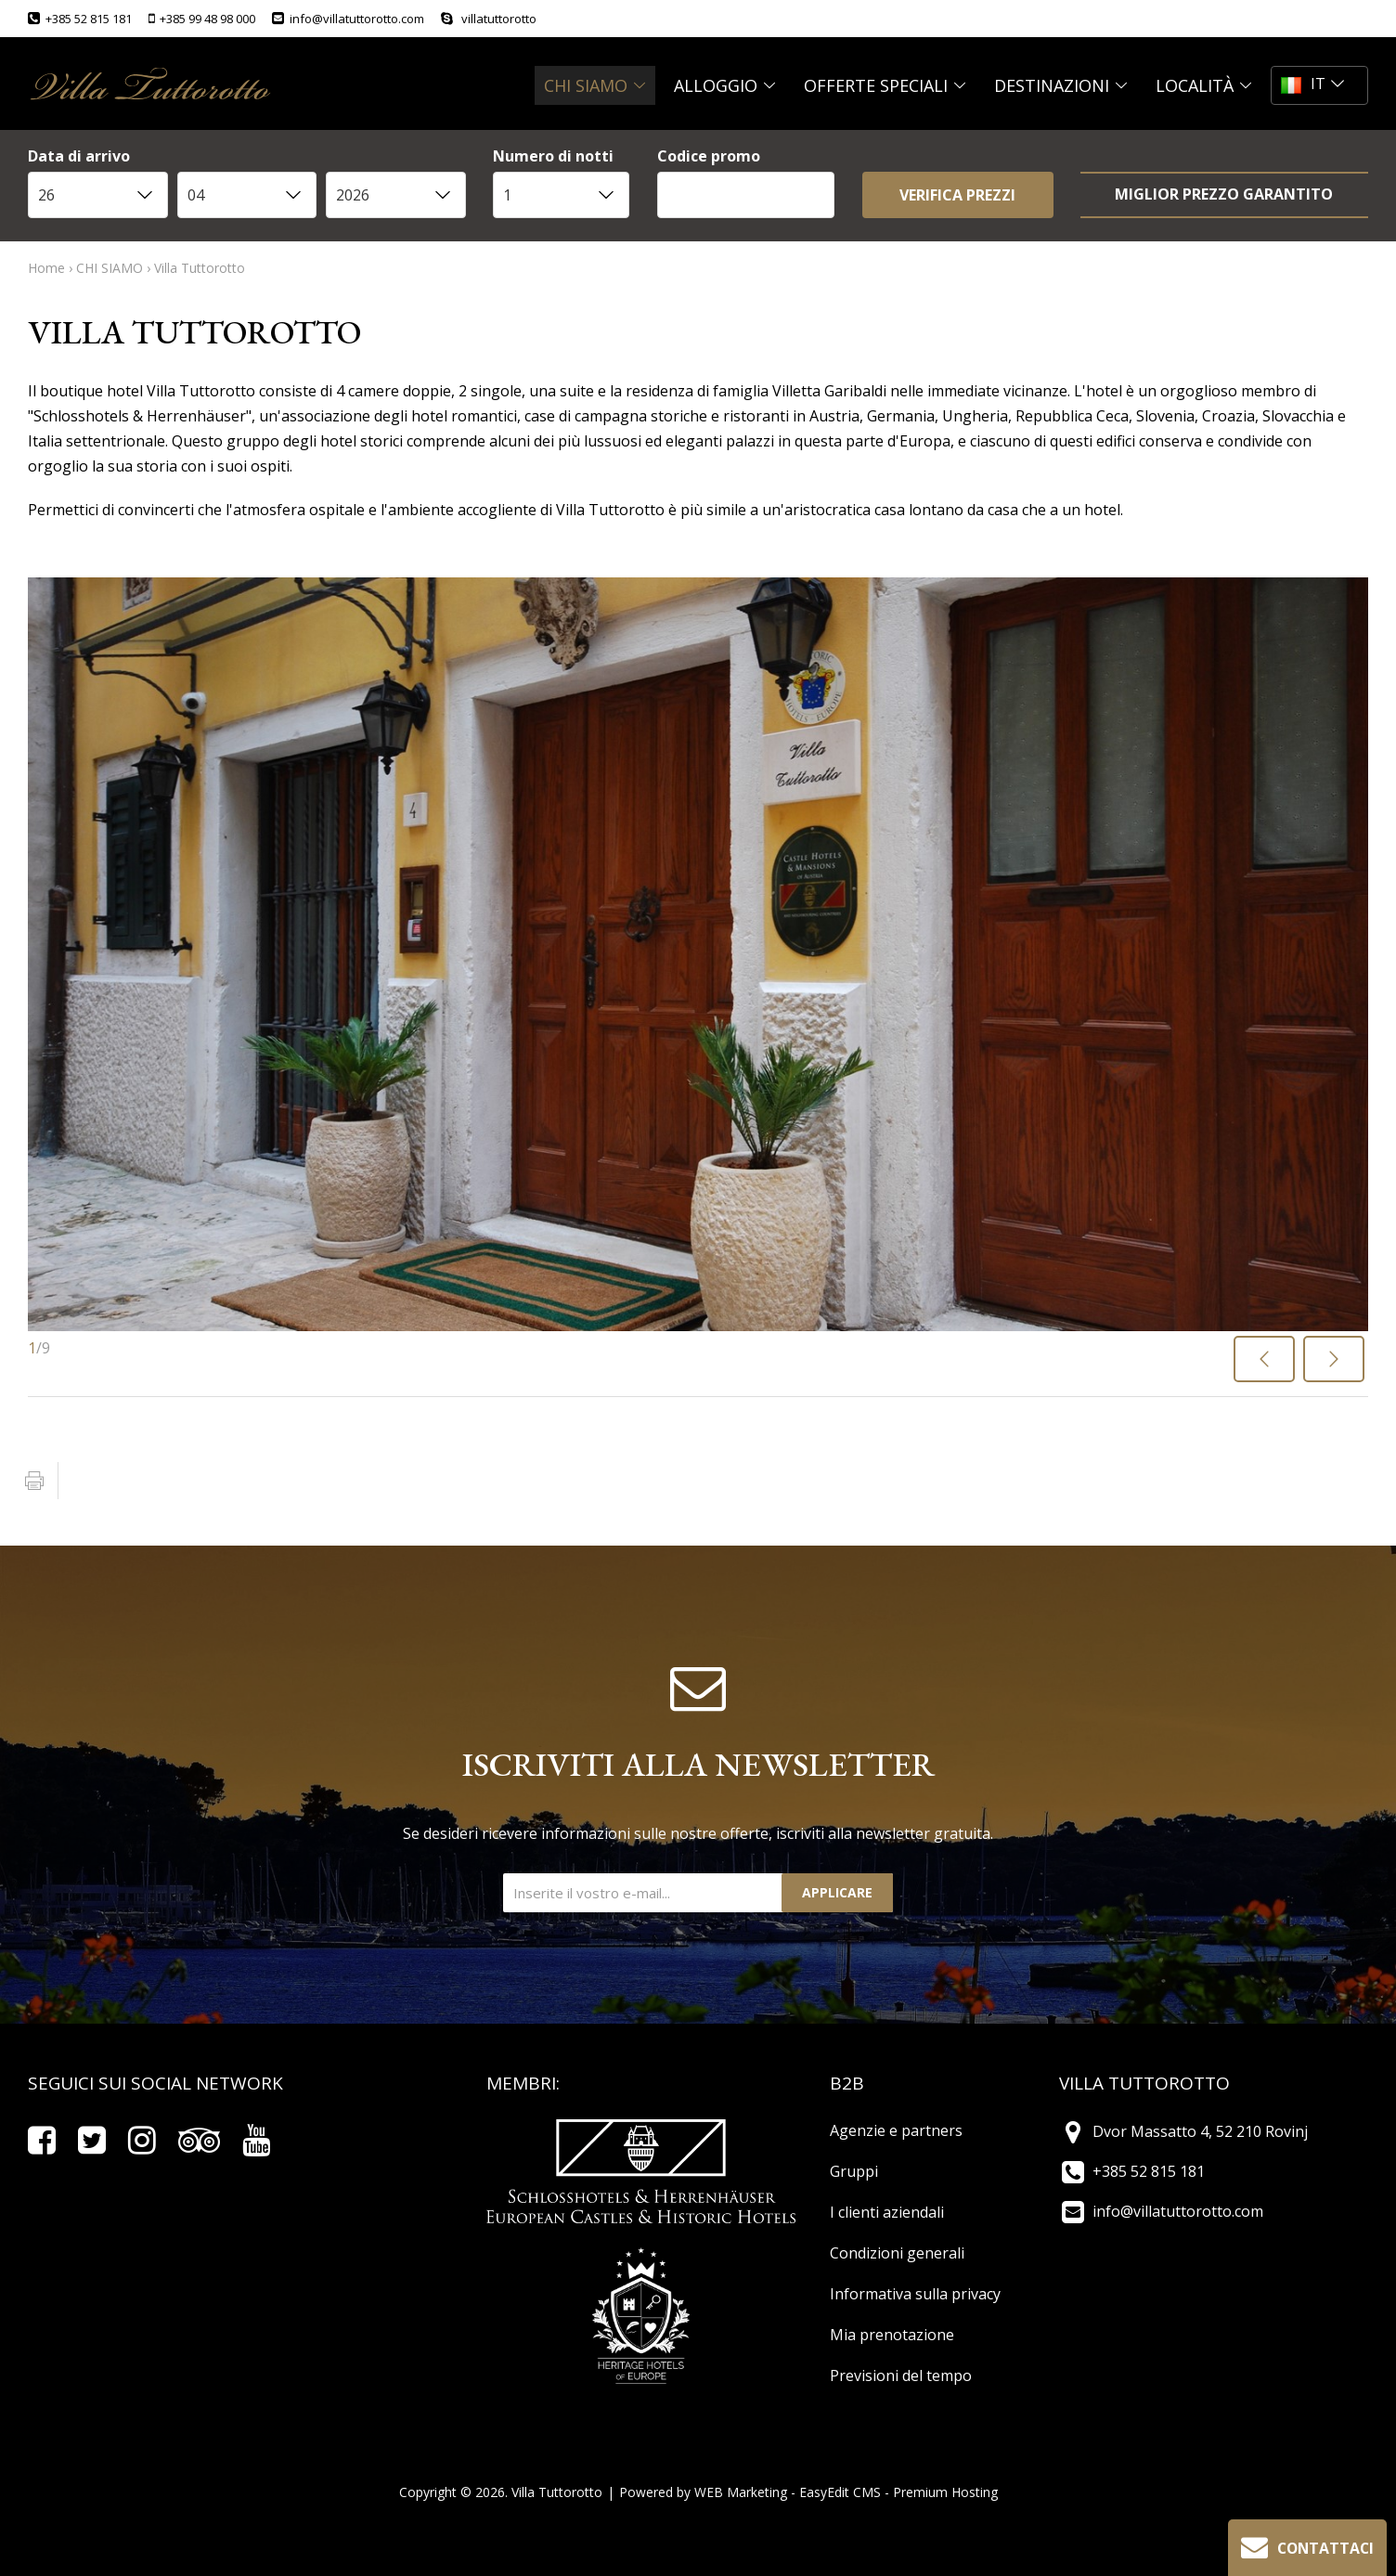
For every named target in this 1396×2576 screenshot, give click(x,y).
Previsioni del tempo (901, 2375)
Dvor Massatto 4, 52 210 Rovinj (1183, 2131)
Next (1335, 1363)
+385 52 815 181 (80, 18)
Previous (1266, 1363)
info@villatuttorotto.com (348, 18)
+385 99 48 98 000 (202, 18)
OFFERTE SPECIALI (885, 85)
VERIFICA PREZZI (957, 195)
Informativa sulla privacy (915, 2294)
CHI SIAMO (595, 85)
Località (1204, 85)
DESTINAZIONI (1061, 85)
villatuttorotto (488, 18)
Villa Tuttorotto (199, 268)
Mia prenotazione (892, 2334)
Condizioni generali (897, 2253)
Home (46, 268)
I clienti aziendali (887, 2212)
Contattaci (1304, 2545)
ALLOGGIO (725, 85)
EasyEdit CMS (840, 2492)
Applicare (837, 1892)
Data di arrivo (79, 157)
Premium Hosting (945, 2492)
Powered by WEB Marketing (703, 2492)
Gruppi (854, 2171)
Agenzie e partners (896, 2130)
